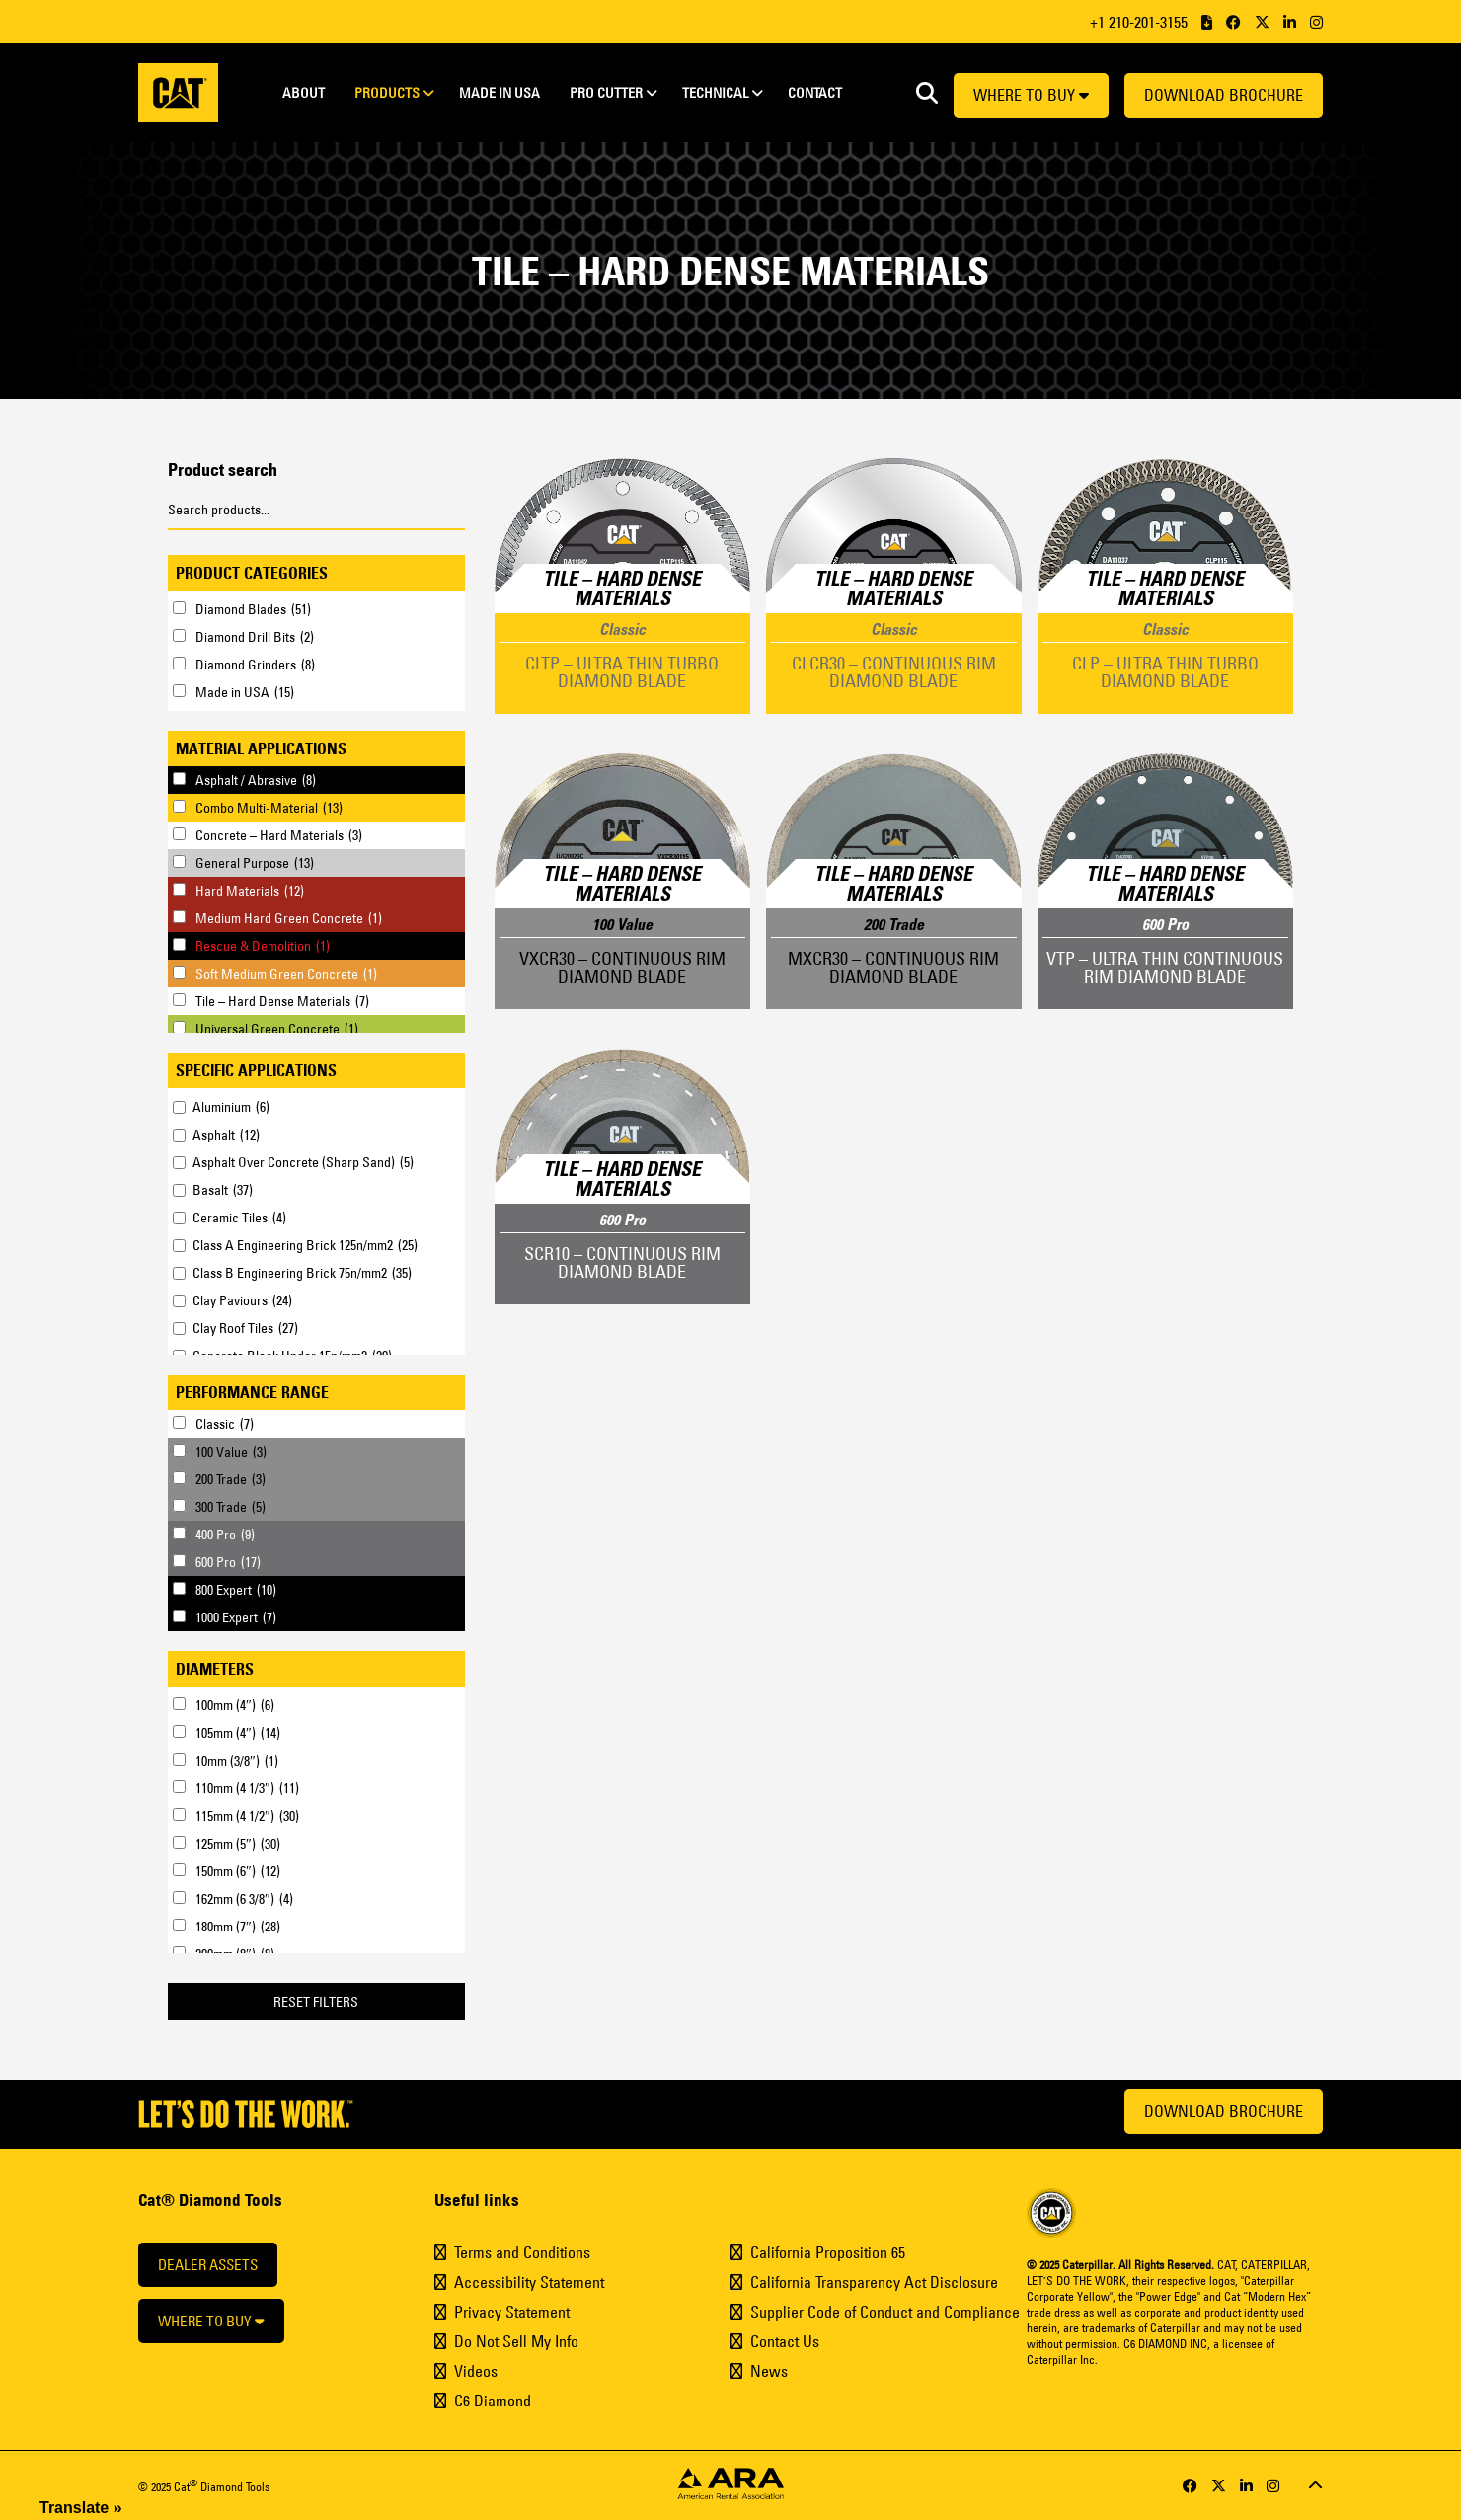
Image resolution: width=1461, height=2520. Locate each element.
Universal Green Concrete (276, 1029)
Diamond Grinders (255, 664)
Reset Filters (315, 2001)
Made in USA (244, 692)
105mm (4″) (237, 1733)
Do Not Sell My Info (516, 2341)
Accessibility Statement (529, 2282)
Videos (476, 2371)
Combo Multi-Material (269, 808)
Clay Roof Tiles (245, 1328)
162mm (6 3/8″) (244, 1899)
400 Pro (225, 1534)
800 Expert (235, 1590)
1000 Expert (235, 1617)
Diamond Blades (253, 609)
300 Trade (230, 1507)
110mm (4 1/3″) (247, 1788)
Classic (224, 1424)
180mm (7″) (237, 1926)
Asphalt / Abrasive (255, 780)
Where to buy (1031, 95)
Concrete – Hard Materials (278, 835)
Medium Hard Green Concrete (288, 918)
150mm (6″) (237, 1871)
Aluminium (230, 1107)
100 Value (231, 1451)
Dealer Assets (208, 2264)
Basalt (222, 1190)
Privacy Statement (512, 2312)
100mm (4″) (234, 1705)
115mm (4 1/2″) (247, 1816)
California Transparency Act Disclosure (874, 2282)
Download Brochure (1223, 95)
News (769, 2371)
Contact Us (784, 2341)
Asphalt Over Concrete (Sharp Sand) (303, 1162)
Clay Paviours (242, 1300)
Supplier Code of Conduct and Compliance (885, 2312)
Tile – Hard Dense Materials (282, 1001)
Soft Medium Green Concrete (286, 974)
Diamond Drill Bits (254, 637)
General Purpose (254, 863)
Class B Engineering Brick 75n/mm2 (302, 1273)
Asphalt (226, 1134)
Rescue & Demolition (262, 946)
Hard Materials (249, 891)
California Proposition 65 (827, 2252)
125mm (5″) (237, 1843)
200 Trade (230, 1479)
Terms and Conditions (522, 2252)
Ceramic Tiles (239, 1217)
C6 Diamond (492, 2400)
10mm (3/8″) (236, 1761)
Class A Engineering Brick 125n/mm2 (305, 1245)
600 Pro (228, 1562)
